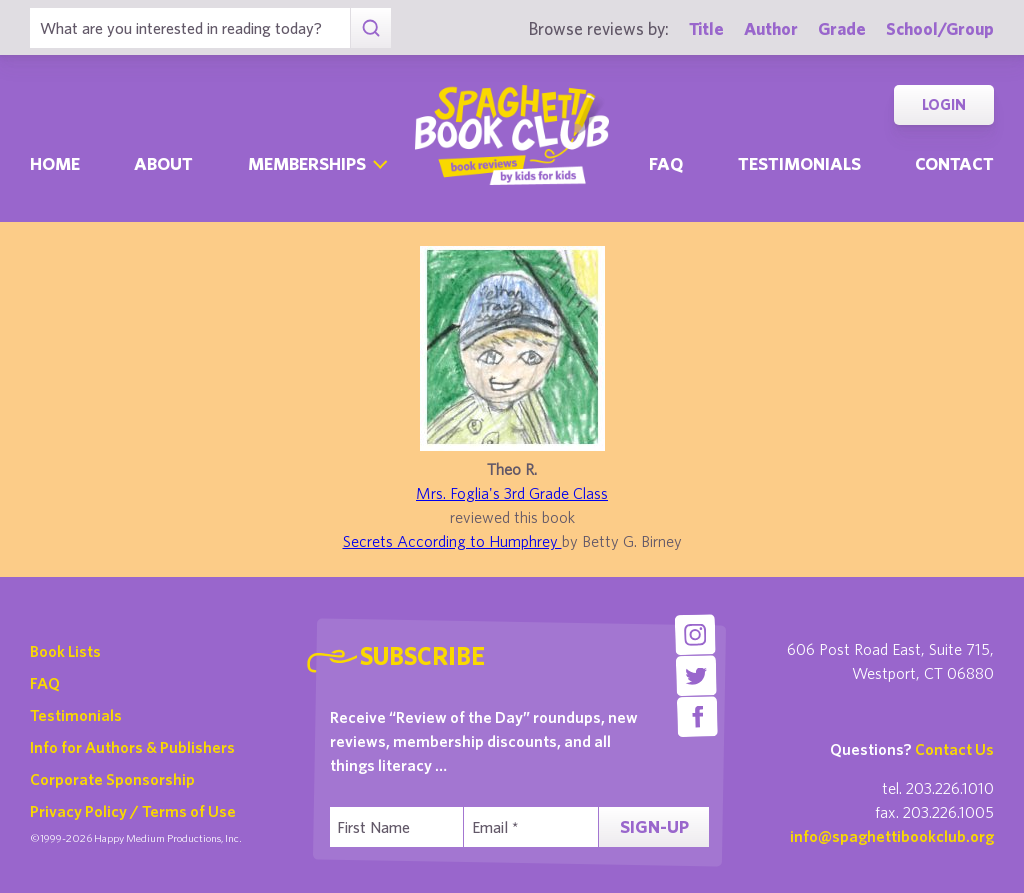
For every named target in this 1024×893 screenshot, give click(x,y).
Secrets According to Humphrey (452, 541)
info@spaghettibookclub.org (892, 836)
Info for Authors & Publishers (132, 747)
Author (771, 28)
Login (944, 104)
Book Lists (65, 651)
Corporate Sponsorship (112, 779)
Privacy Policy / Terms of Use (133, 811)
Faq (666, 163)
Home (55, 163)
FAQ (45, 683)
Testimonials (799, 163)
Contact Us (954, 749)
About (163, 163)
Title (706, 28)
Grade (842, 28)
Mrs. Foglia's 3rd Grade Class (512, 493)
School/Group (940, 28)
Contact (954, 163)
